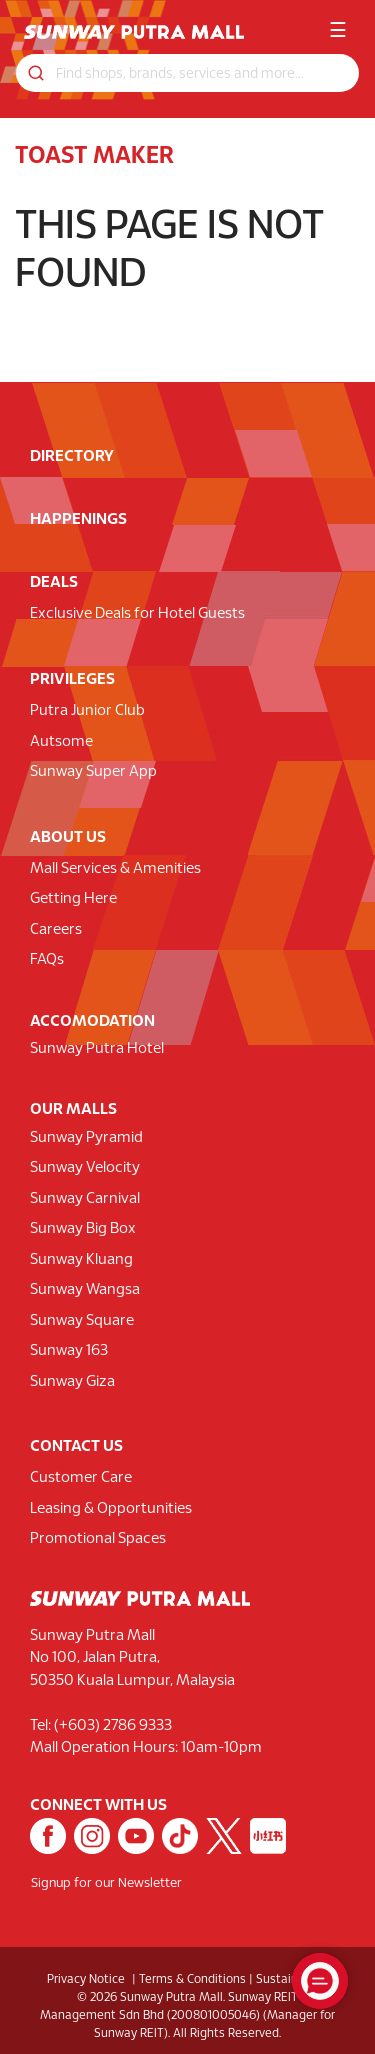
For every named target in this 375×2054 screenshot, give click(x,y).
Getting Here (73, 899)
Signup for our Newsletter (106, 1884)
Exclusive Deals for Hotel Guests (137, 614)
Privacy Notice (86, 1979)
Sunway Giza (72, 1382)
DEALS (54, 582)
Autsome (61, 742)
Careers (56, 930)
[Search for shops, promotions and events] (187, 73)
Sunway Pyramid (86, 1138)
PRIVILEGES (72, 679)
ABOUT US (68, 837)
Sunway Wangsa (85, 1290)
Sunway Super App (93, 772)
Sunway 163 (69, 1351)
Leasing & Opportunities (111, 1509)
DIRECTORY (72, 456)
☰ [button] (338, 31)
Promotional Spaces (98, 1539)
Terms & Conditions (192, 1979)
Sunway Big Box (83, 1229)
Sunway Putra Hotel (97, 1049)
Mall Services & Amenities (115, 869)
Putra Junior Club (87, 711)
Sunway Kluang (81, 1260)
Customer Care (81, 1478)
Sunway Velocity (85, 1168)
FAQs (47, 960)
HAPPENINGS (78, 519)
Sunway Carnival (85, 1199)
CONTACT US (76, 1446)
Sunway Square (82, 1321)
